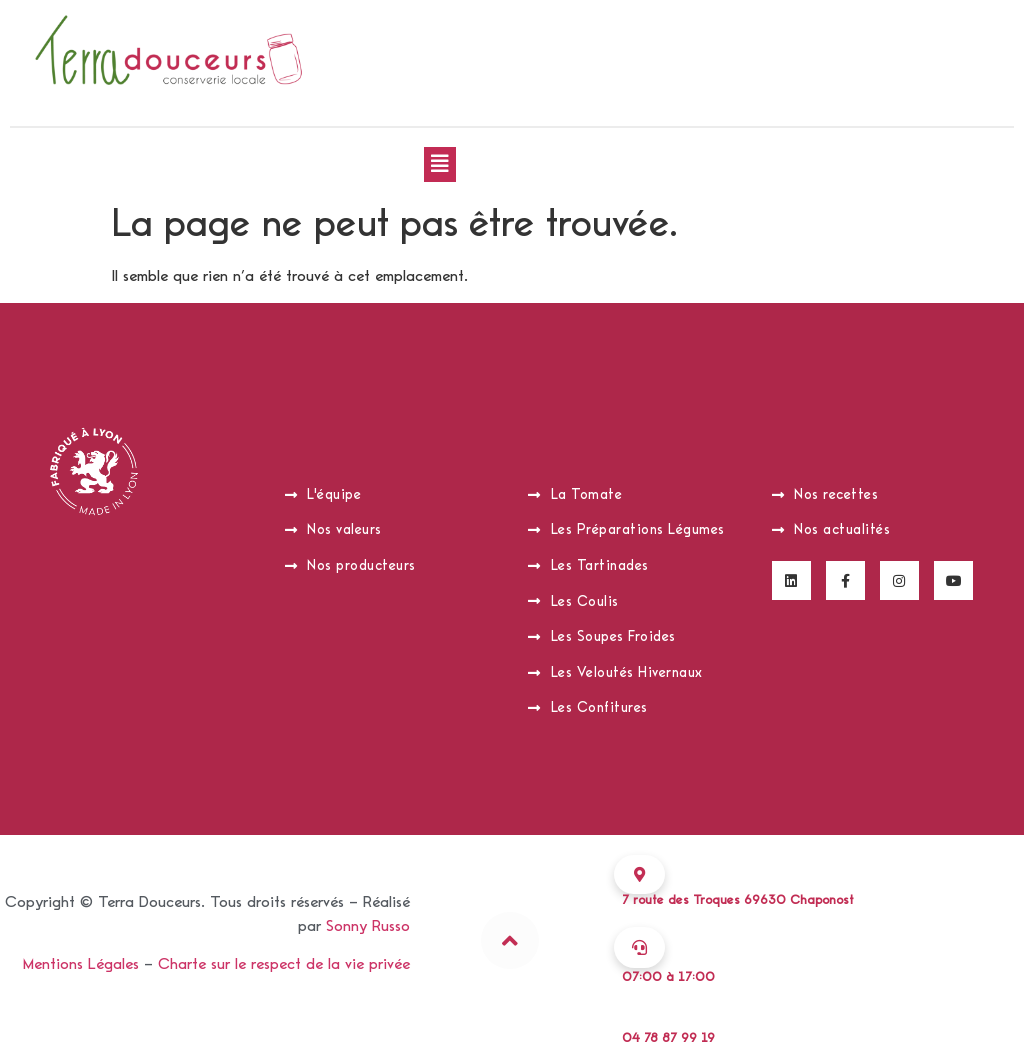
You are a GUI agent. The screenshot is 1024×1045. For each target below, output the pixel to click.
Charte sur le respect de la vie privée (284, 964)
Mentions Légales (81, 964)
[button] (440, 164)
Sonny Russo (368, 926)
